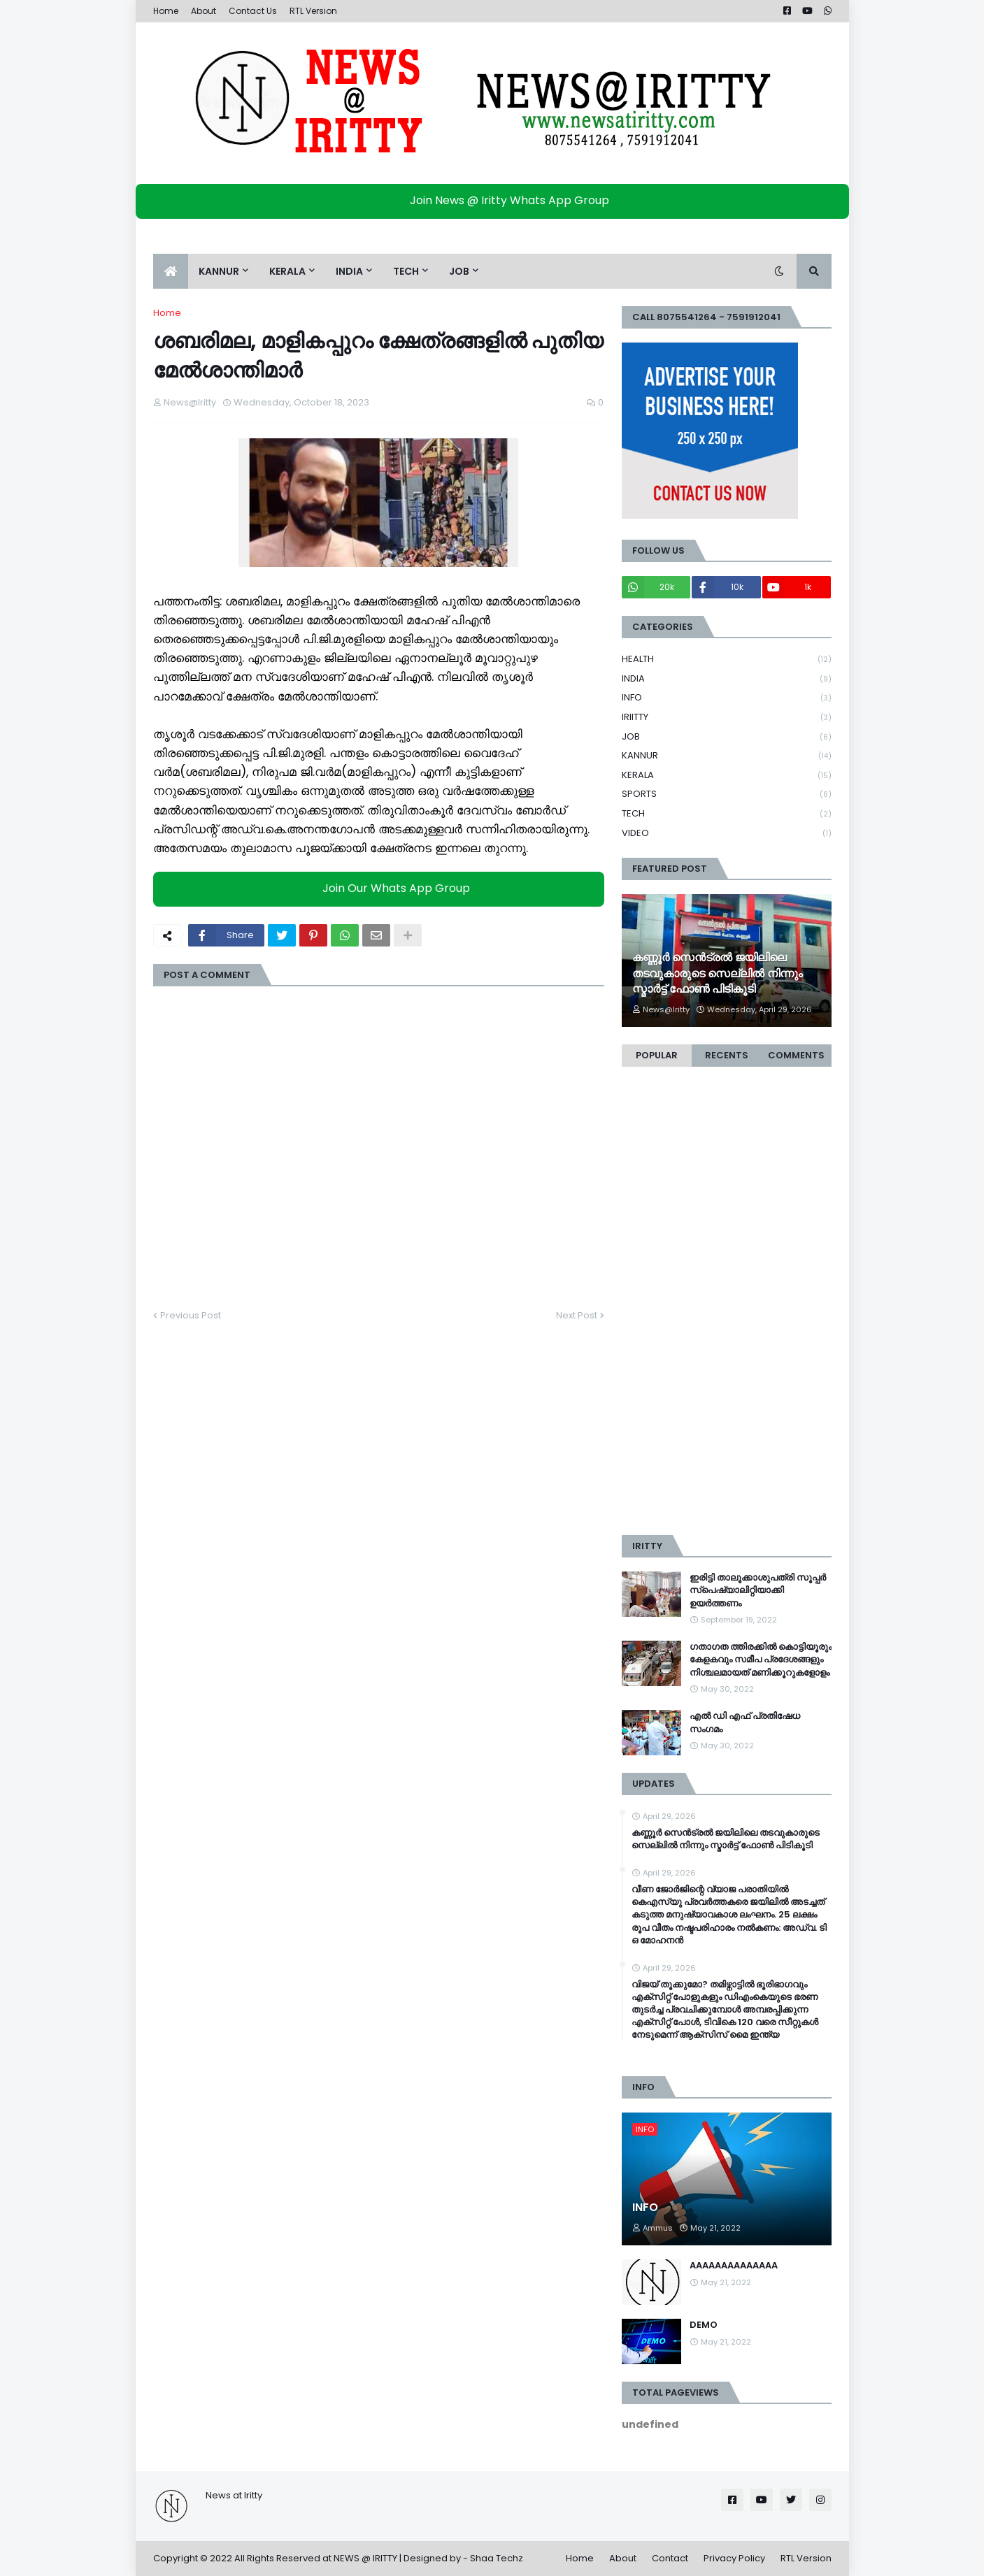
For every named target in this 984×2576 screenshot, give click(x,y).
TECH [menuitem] (406, 271)
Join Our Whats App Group (382, 889)
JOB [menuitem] (459, 271)
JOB (727, 737)
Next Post (576, 1315)
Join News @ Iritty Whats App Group (495, 200)
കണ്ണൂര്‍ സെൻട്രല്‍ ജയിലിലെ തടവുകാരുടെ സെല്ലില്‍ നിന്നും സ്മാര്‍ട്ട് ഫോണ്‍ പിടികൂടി (717, 973)
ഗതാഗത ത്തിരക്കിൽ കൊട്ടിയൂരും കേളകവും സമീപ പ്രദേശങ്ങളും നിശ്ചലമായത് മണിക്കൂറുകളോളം (761, 1659)
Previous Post (190, 1315)
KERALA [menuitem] (287, 271)
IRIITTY (727, 717)
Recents (726, 1055)
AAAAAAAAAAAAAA (734, 2265)
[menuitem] (170, 271)
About (203, 11)
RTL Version (313, 11)
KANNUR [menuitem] (219, 271)
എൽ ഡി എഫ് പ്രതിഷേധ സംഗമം (745, 1722)
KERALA (727, 775)
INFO (727, 698)
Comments (796, 1055)
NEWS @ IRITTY (365, 2558)
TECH (727, 814)
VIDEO (727, 833)
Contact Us (253, 11)
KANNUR (727, 756)
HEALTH (727, 659)
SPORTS (727, 794)
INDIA (727, 679)
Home (165, 11)
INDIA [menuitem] (349, 271)
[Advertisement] (727, 1308)
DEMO (704, 2325)
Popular (657, 1055)
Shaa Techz (496, 2558)
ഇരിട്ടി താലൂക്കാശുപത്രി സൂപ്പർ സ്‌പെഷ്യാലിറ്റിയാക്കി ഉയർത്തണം (758, 1590)
